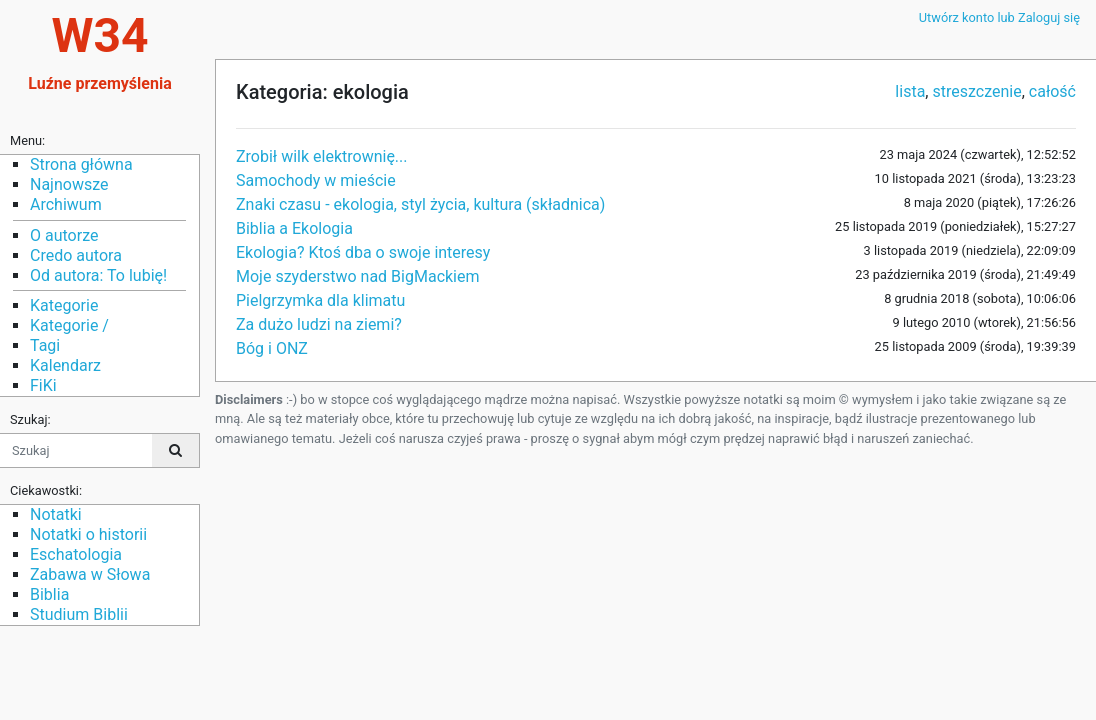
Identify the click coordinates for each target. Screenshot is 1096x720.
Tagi (45, 345)
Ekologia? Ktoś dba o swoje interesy (363, 252)
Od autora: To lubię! (98, 275)
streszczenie (976, 91)
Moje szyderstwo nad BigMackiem (358, 276)
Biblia (49, 594)
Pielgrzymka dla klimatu (320, 300)
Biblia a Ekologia (294, 228)
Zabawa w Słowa (90, 574)
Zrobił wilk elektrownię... (322, 156)
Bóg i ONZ (272, 348)
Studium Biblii (79, 614)
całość (1052, 91)
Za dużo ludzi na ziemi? (319, 324)
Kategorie (64, 305)
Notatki (56, 514)
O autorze (64, 235)
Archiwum (66, 204)
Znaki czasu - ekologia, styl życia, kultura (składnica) (420, 204)
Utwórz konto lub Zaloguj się (999, 17)
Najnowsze (69, 184)
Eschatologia (76, 554)
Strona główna (81, 164)
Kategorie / (69, 325)
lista (910, 91)
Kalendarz (65, 365)
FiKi (43, 385)
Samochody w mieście (316, 180)
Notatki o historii (88, 534)
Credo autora (76, 255)
